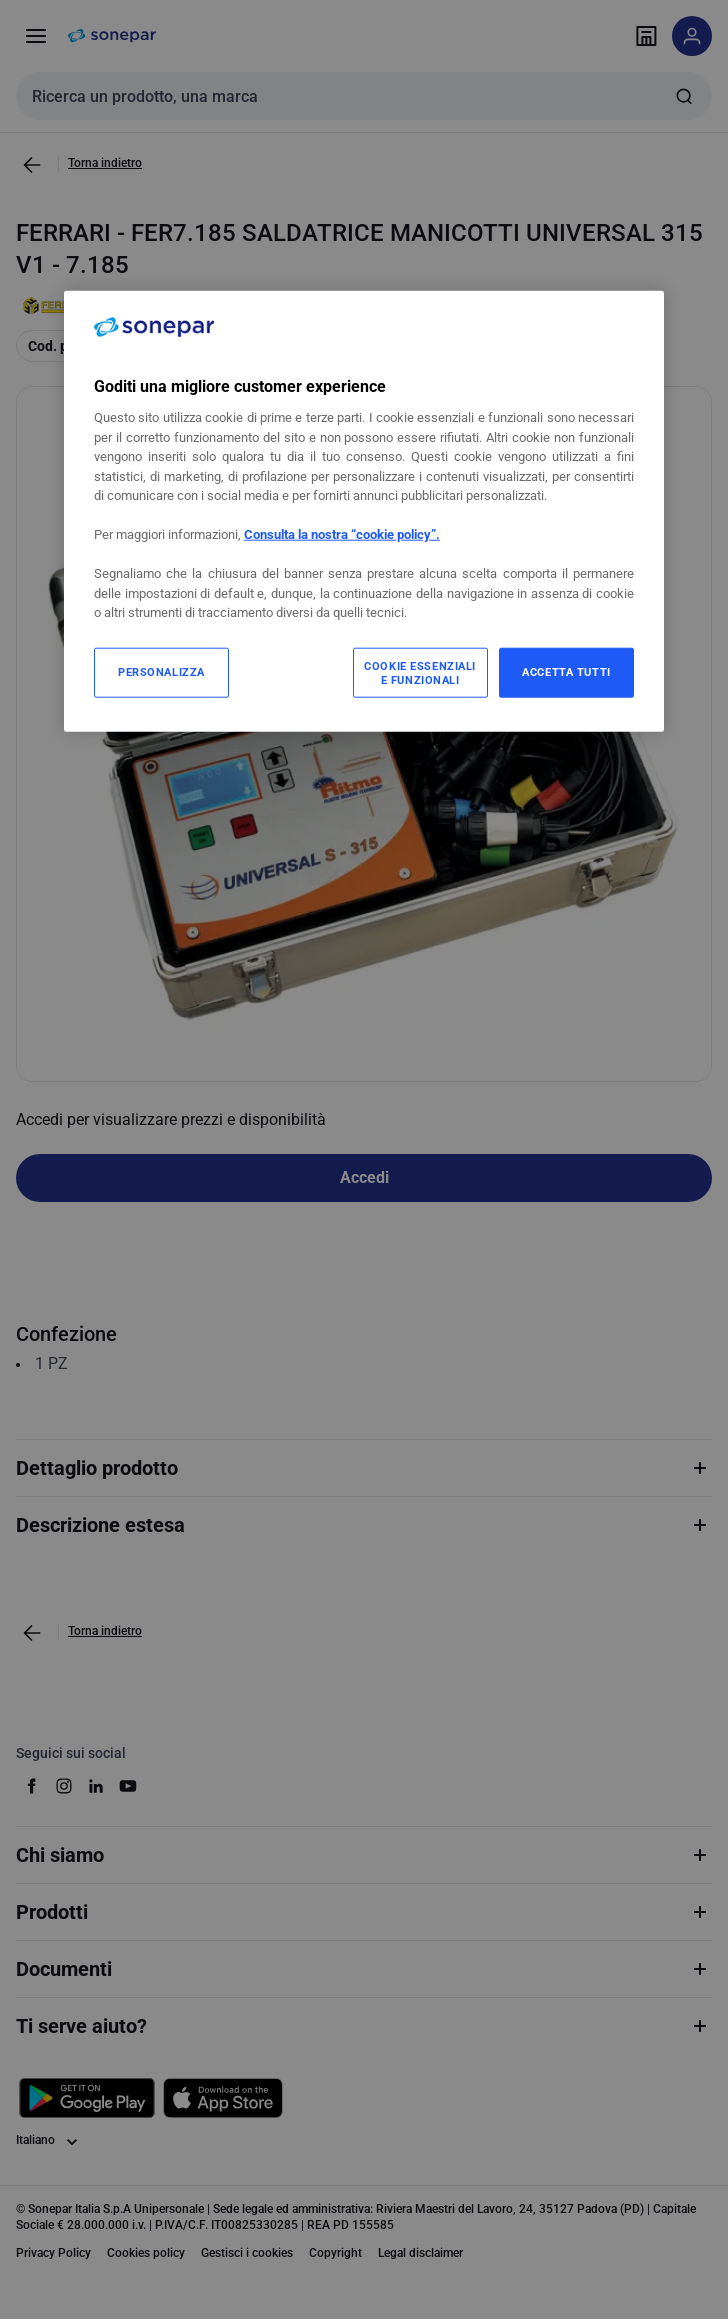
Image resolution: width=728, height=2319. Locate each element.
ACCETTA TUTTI (566, 671)
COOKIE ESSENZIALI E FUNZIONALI (420, 672)
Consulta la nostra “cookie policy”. (342, 534)
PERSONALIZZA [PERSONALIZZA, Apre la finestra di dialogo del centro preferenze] (161, 671)
